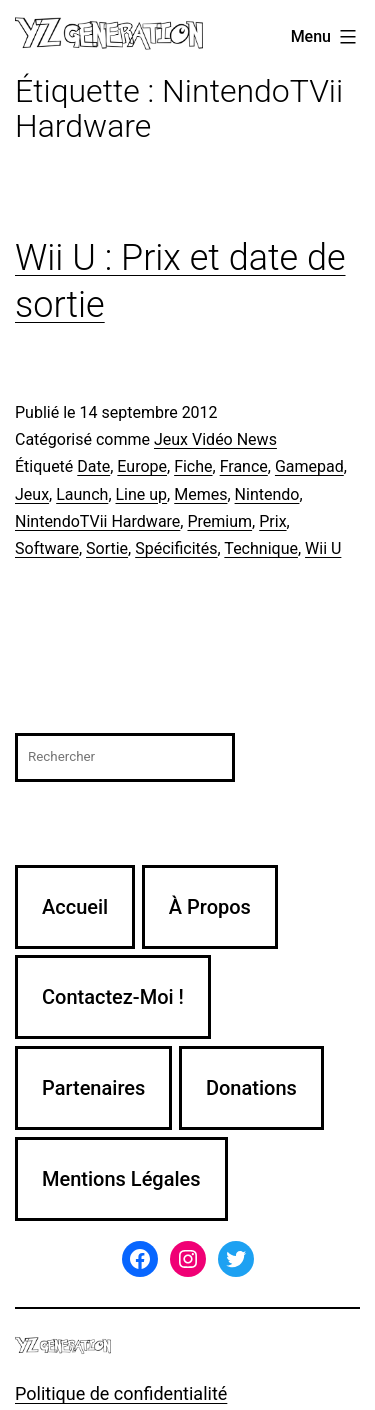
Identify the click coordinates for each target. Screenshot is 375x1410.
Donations (251, 1088)
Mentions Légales (121, 1179)
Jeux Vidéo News (215, 439)
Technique (261, 548)
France (244, 466)
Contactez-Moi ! (113, 997)
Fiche (193, 466)
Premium (219, 521)
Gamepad (309, 466)
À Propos (210, 907)
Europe (142, 466)
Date (93, 466)
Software (47, 548)
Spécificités (176, 548)
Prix (272, 521)
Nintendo (267, 494)
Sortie (107, 548)
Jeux (32, 494)
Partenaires (93, 1088)
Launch (82, 494)
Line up (142, 494)
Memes (200, 494)
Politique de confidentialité (121, 1393)
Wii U (323, 548)
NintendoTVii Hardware (97, 521)
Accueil (75, 907)
